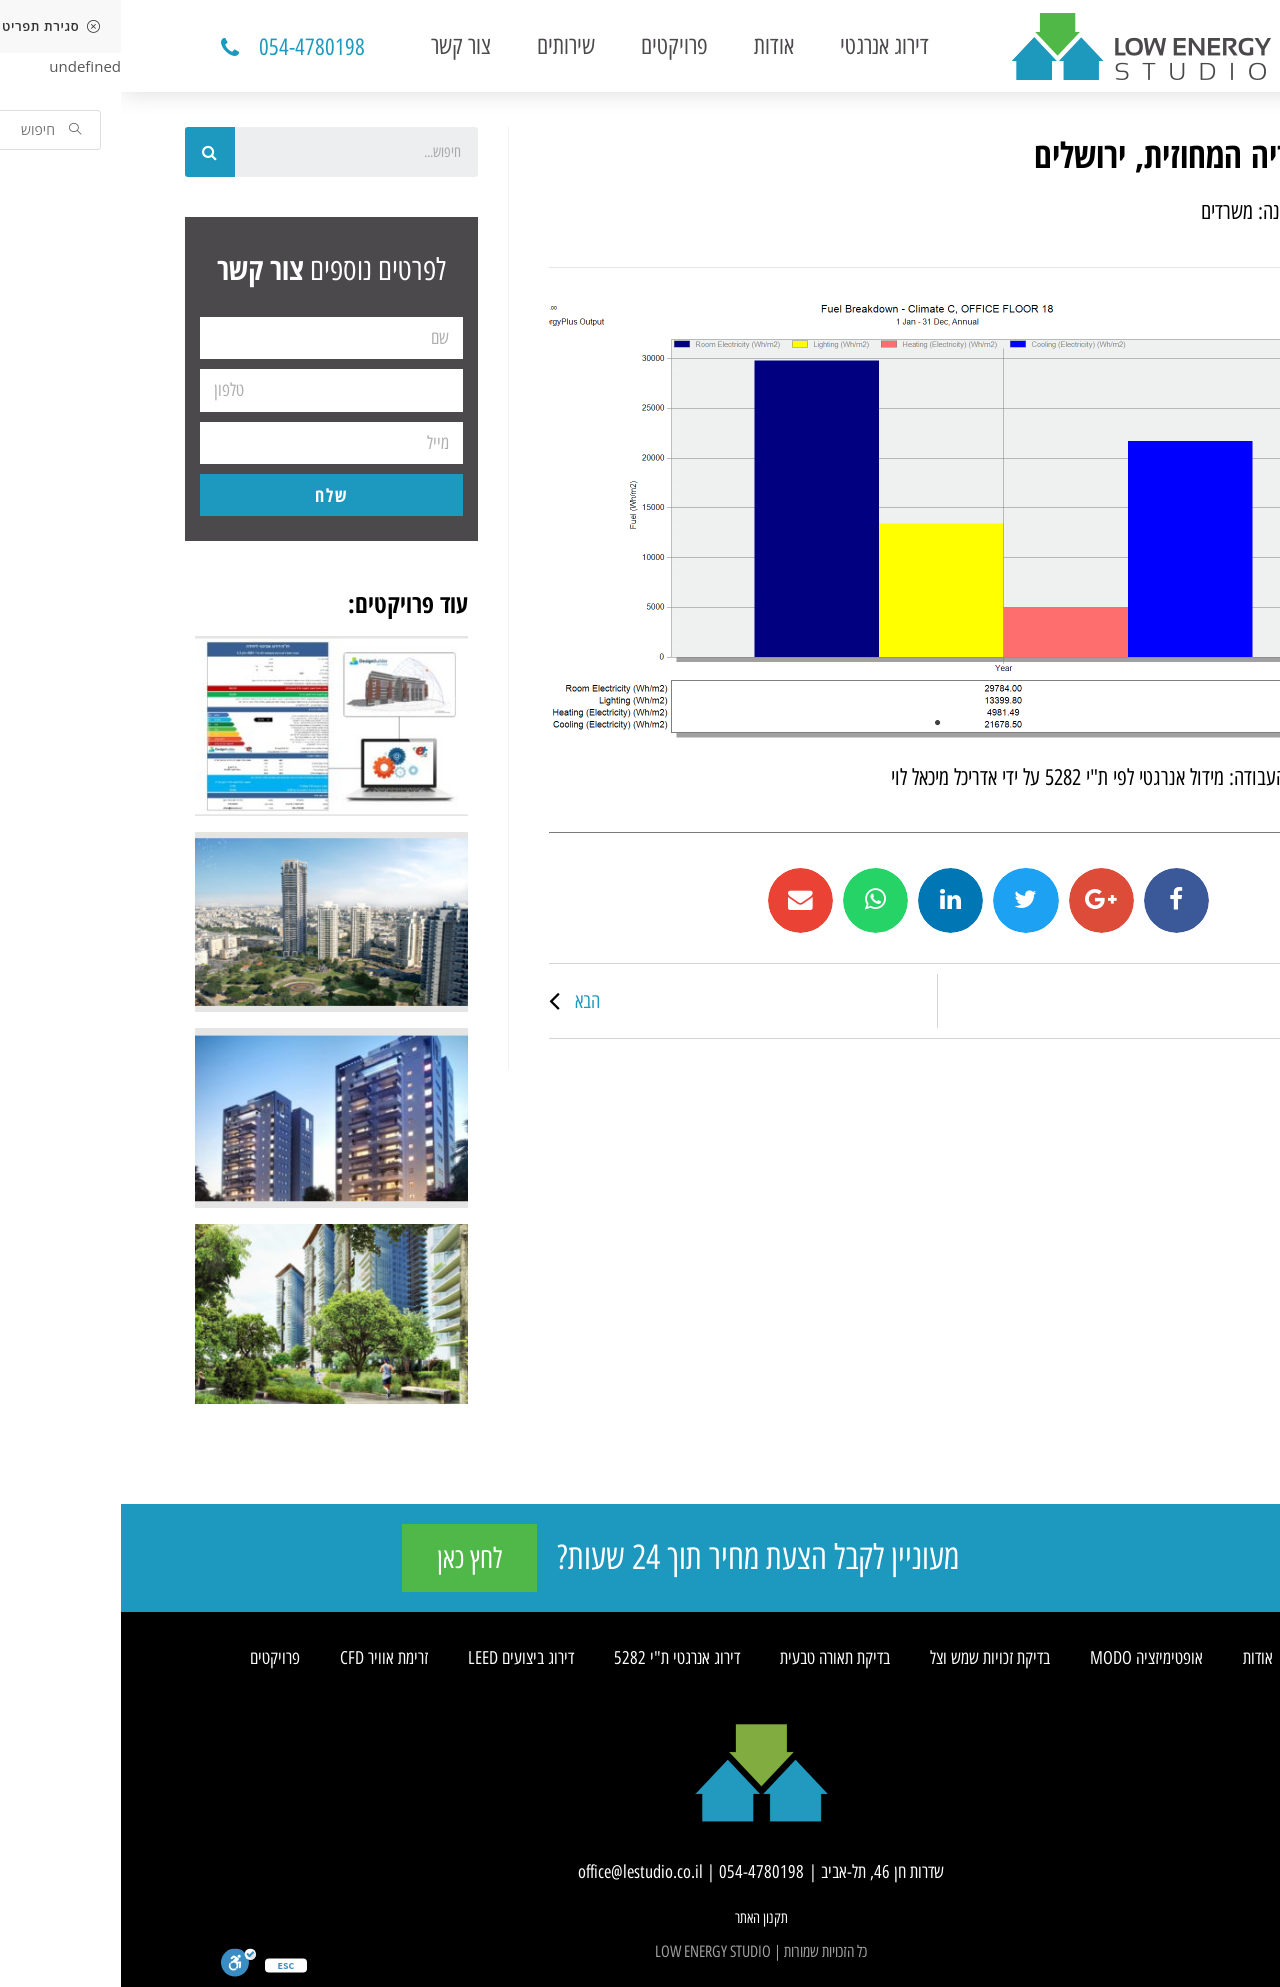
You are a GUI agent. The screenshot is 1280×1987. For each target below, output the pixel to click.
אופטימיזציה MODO (1025, 1658)
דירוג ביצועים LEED (400, 1658)
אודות (653, 45)
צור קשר (340, 45)
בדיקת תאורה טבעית (714, 1658)
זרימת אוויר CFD (263, 1658)
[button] (179, 48)
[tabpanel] (816, 520)
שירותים (445, 45)
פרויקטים (553, 45)
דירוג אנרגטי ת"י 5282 (556, 1658)
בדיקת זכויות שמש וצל (869, 1658)
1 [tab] (817, 723)
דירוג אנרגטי (763, 45)
